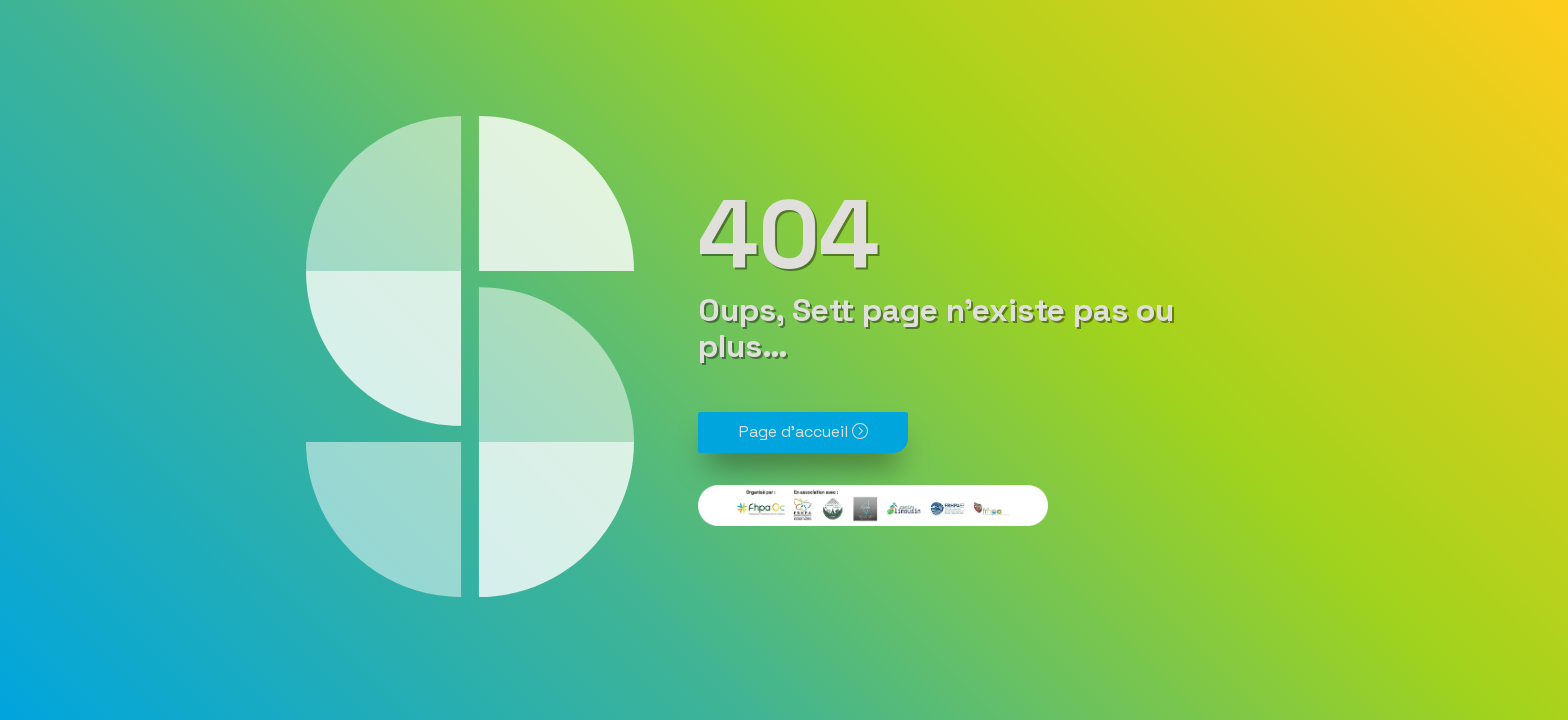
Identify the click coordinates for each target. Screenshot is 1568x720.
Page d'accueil (803, 431)
